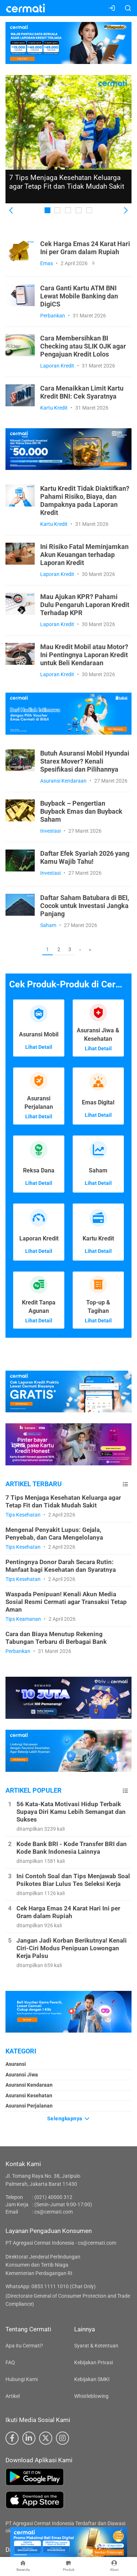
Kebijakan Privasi (93, 2362)
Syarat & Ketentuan (96, 2346)
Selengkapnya (68, 2118)
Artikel (12, 2396)
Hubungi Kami (21, 2379)
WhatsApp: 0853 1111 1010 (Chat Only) (50, 2286)
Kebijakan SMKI (92, 2379)
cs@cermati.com (53, 2212)
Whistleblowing (91, 2396)
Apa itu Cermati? (24, 2346)
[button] (11, 210)
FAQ (10, 2362)
